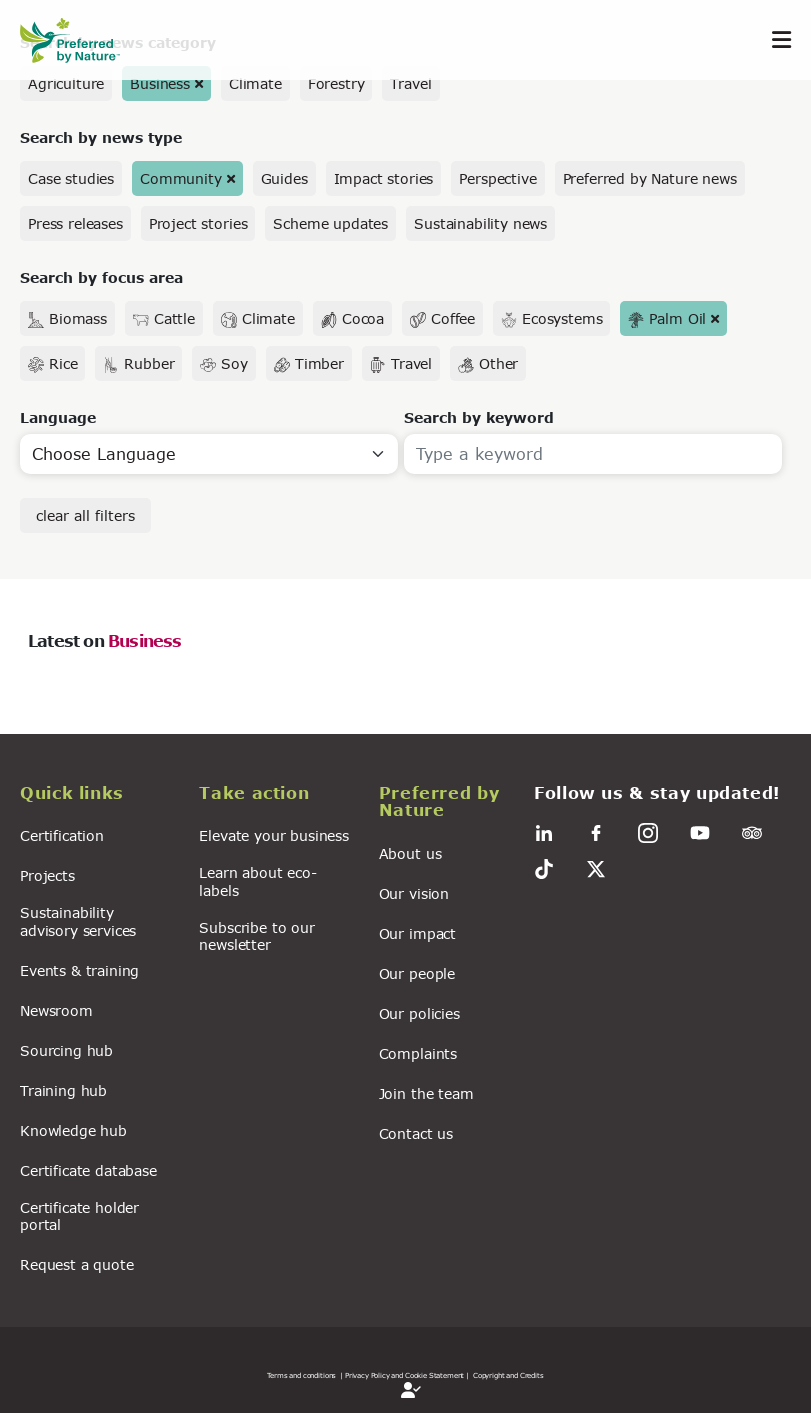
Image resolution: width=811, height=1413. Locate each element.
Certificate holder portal (79, 1216)
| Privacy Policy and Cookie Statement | (404, 1375)
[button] (97, 796)
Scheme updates (330, 223)
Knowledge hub (73, 1130)
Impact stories (384, 178)
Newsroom (56, 1010)
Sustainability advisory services (78, 921)
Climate (255, 83)
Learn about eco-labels (257, 881)
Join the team (426, 1093)
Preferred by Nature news (650, 178)
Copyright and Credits (508, 1375)
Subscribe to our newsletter (256, 936)
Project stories (198, 223)
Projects (47, 875)
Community (181, 178)
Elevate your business (274, 835)
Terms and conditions (301, 1375)
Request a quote (77, 1264)
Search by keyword (479, 417)
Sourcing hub (66, 1050)
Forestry (336, 83)
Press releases (75, 223)
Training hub (63, 1090)
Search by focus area (101, 277)
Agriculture (66, 83)
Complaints (418, 1053)
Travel (410, 83)
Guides (284, 178)
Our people (417, 973)
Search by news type (101, 137)
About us (410, 853)
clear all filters (85, 515)
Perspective (497, 178)
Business (160, 83)
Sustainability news (480, 223)
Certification (62, 835)
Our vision (414, 893)
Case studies (71, 178)
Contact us (416, 1133)
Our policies (419, 1013)
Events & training (79, 970)
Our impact (417, 933)
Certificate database (88, 1170)
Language (58, 417)
